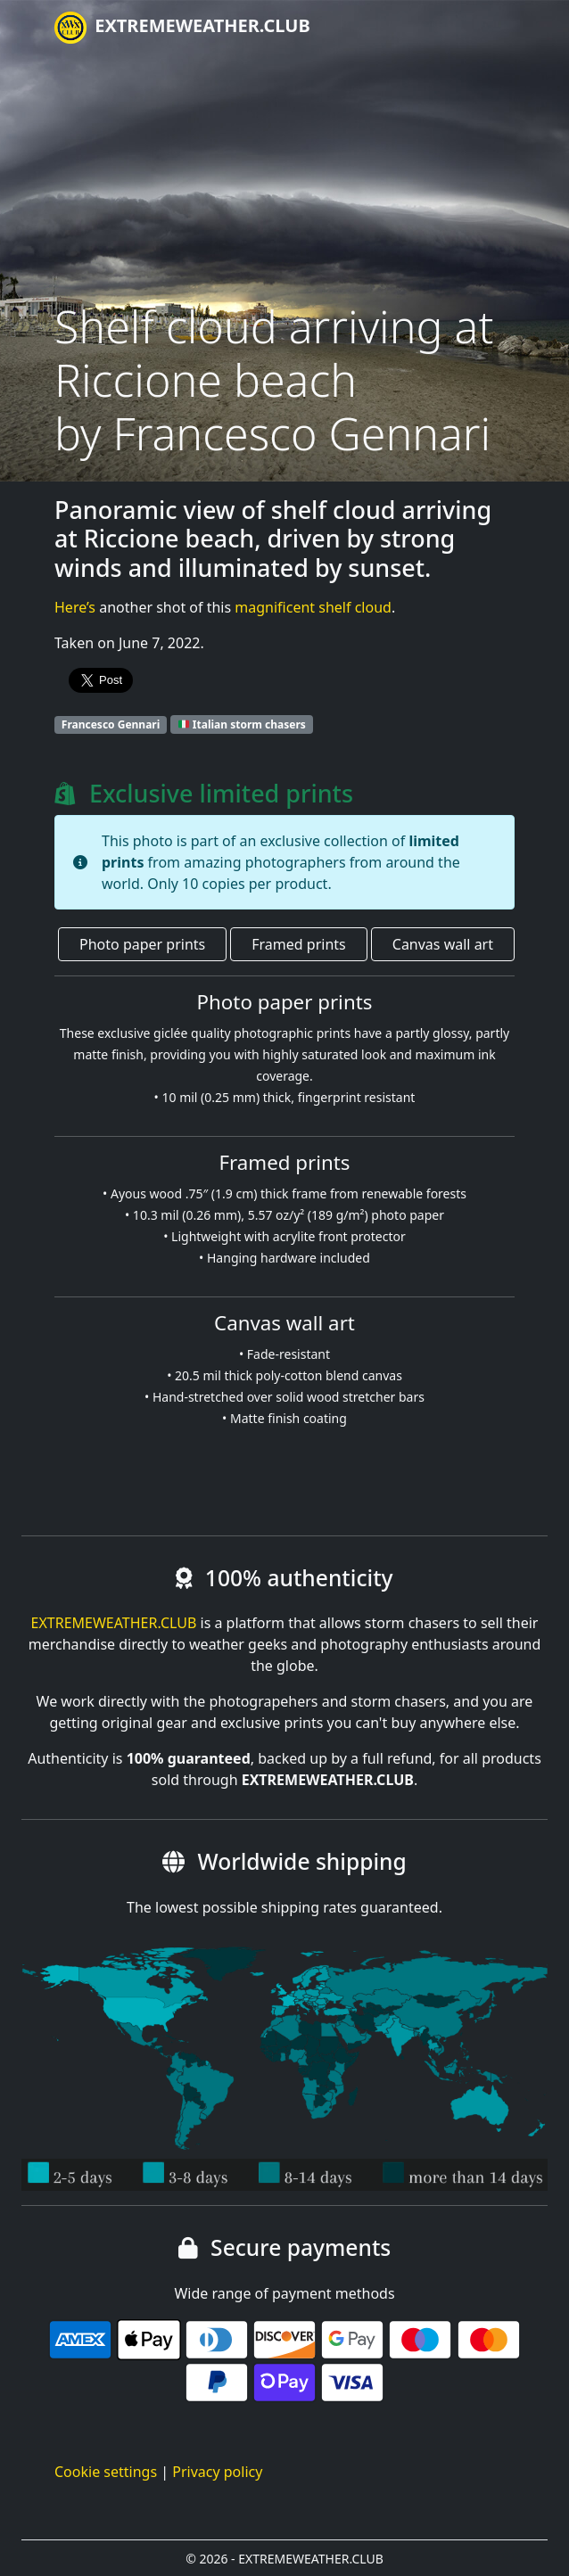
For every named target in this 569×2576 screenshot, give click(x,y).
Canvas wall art (442, 944)
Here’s (74, 607)
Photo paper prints (142, 944)
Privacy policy (217, 2471)
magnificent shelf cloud (313, 607)
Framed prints (298, 944)
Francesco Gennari (111, 724)
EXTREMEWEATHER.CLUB (182, 28)
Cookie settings (105, 2471)
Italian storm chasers (242, 724)
